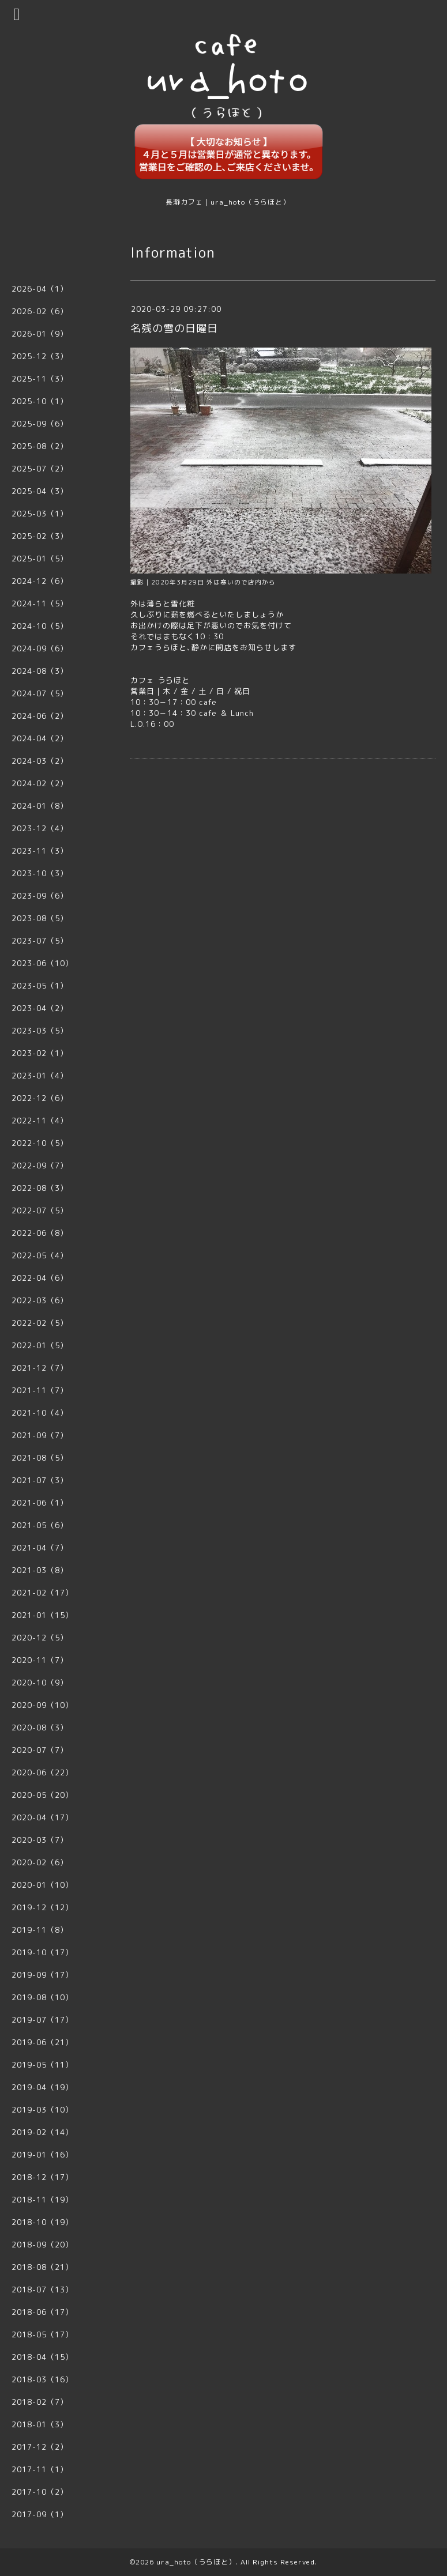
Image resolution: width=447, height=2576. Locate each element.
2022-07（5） (40, 1210)
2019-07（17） (42, 2020)
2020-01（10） (42, 1885)
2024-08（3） (40, 671)
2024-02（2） (40, 783)
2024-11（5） (40, 603)
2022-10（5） (40, 1143)
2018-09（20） (42, 2244)
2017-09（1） (40, 2514)
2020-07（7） (40, 1750)
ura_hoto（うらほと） (196, 2562)
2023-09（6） (40, 896)
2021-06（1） (40, 1503)
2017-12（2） (40, 2447)
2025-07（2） (40, 468)
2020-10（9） (40, 1682)
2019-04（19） (42, 2087)
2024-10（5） (40, 626)
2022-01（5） (40, 1345)
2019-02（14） (42, 2132)
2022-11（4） (40, 1120)
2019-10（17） (42, 1952)
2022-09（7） (40, 1165)
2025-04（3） (40, 491)
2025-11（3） (40, 379)
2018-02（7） (40, 2402)
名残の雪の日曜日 (174, 328)
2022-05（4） (40, 1255)
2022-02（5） (40, 1323)
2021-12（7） (40, 1368)
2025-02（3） (40, 536)
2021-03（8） (40, 1570)
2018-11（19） (42, 2199)
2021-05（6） (40, 1525)
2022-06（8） (40, 1233)
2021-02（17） (42, 1592)
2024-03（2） (40, 761)
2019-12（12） (42, 1907)
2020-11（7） (40, 1660)
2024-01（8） (40, 806)
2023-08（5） (40, 918)
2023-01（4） (40, 1075)
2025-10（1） (40, 401)
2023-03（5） (40, 1030)
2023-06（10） (42, 963)
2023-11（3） (40, 851)
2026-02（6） (40, 311)
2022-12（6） (40, 1098)
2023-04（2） (40, 1008)
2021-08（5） (40, 1458)
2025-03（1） (40, 513)
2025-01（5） (40, 558)
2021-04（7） (40, 1547)
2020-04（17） (42, 1817)
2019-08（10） (42, 1997)
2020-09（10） (42, 1705)
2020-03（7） (40, 1840)
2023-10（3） (40, 873)
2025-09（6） (40, 423)
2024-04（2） (40, 738)
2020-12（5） (40, 1637)
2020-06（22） (42, 1772)
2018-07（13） (42, 2289)
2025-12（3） (40, 356)
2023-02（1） (40, 1053)
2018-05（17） (42, 2334)
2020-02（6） (40, 1862)
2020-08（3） (40, 1727)
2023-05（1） (40, 985)
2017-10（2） (40, 2492)
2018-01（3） (40, 2424)
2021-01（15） (42, 1615)
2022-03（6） (40, 1300)
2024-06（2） (40, 716)
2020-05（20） (42, 1795)
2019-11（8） (40, 1930)
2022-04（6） (40, 1278)
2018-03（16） (42, 2379)
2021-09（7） (40, 1435)
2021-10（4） (40, 1413)
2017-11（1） (40, 2469)
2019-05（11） (42, 2065)
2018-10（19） (42, 2222)
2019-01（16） (42, 2154)
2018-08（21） (42, 2267)
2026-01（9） (40, 334)
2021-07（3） (40, 1480)
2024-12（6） (40, 581)
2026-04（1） (40, 289)
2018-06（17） (42, 2312)
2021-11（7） (40, 1390)
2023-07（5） (40, 941)
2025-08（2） (40, 446)
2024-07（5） (40, 693)
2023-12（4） (40, 828)
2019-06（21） (42, 2042)
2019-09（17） (42, 1975)
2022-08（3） (40, 1188)
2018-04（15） (42, 2357)
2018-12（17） (42, 2177)
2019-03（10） (42, 2109)
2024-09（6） (40, 648)
